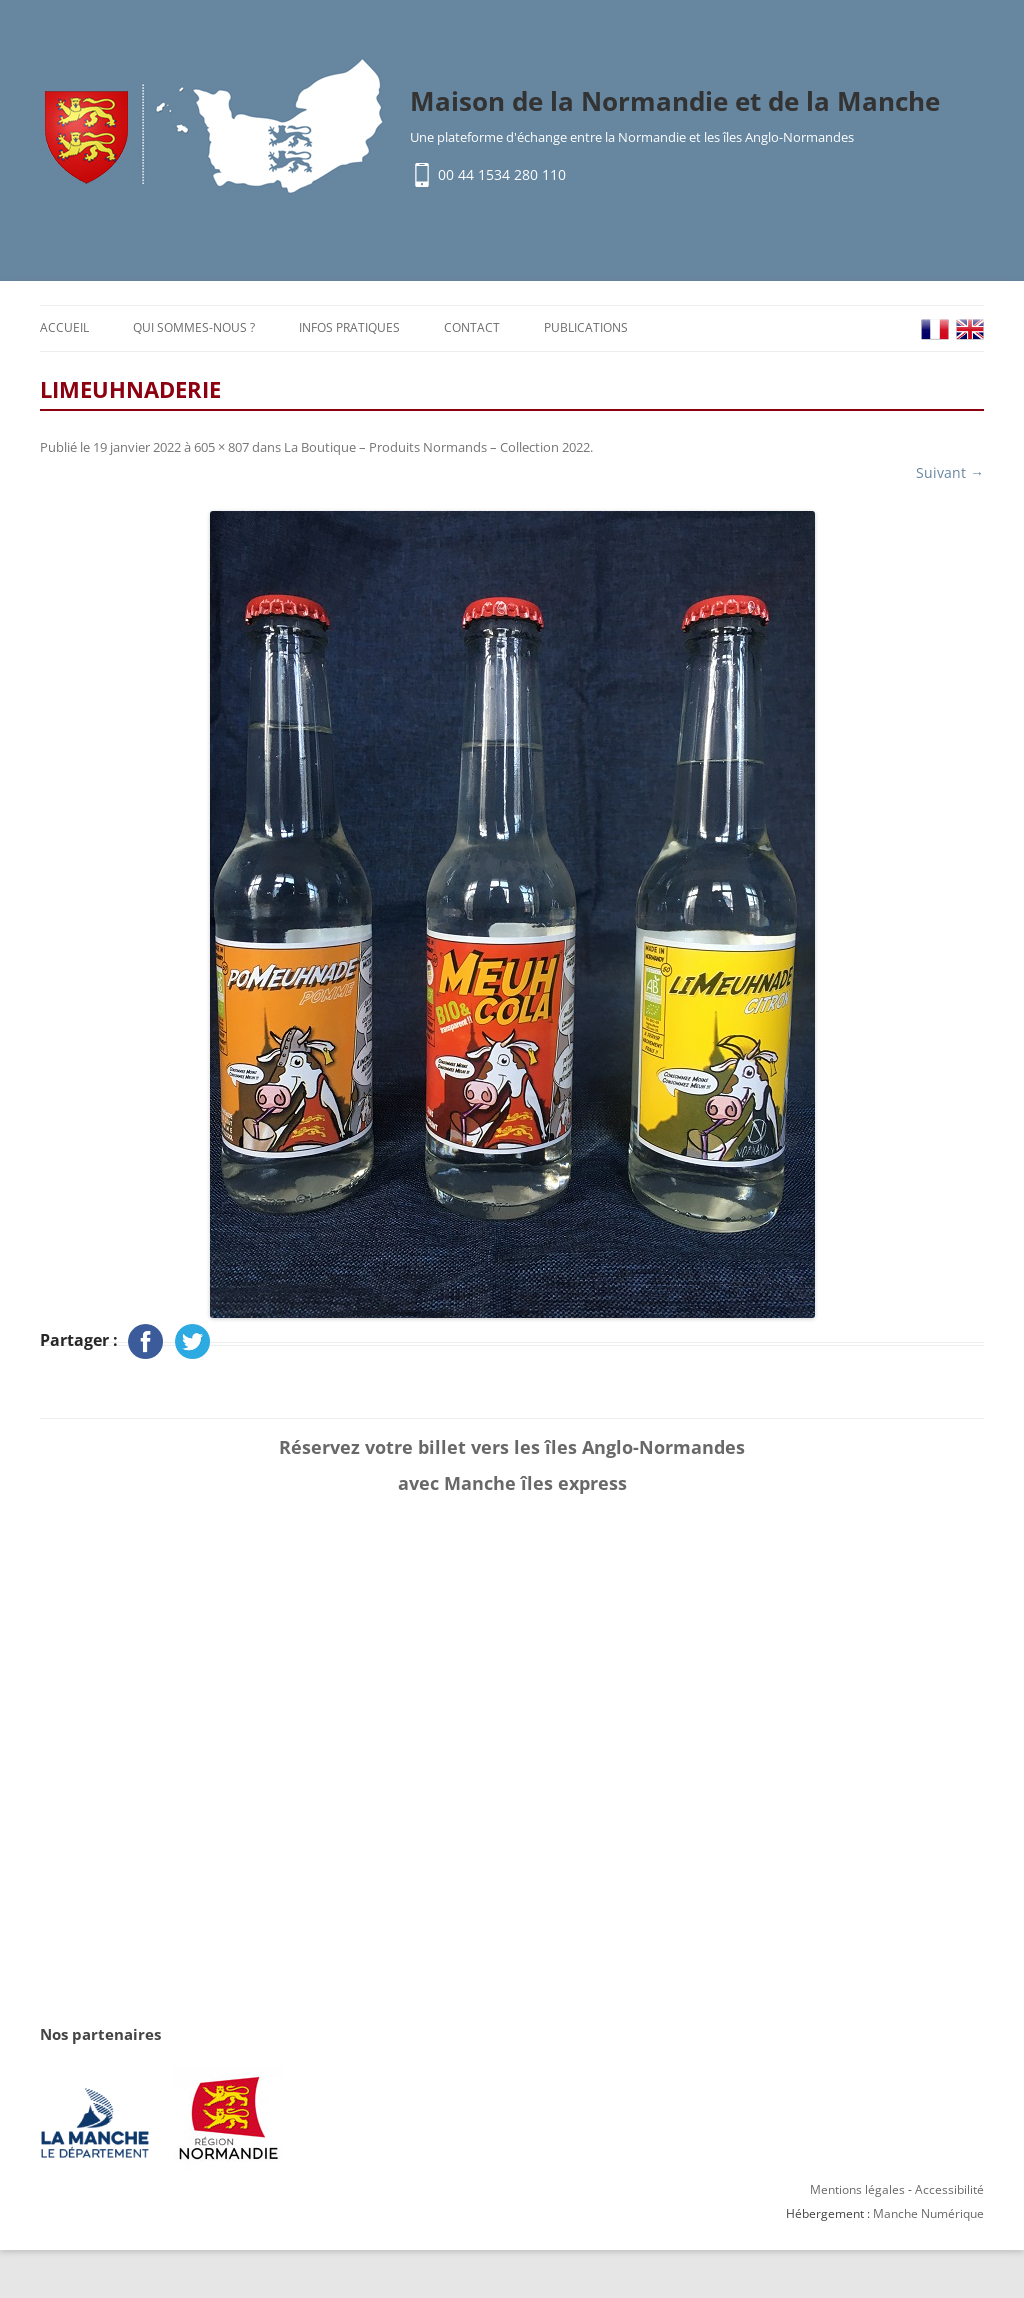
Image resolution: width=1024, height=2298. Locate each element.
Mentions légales (857, 2189)
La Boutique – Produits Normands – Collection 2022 (437, 447)
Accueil (64, 327)
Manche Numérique (928, 2213)
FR (935, 329)
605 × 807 (221, 447)
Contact (472, 327)
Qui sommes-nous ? (194, 327)
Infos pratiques (349, 327)
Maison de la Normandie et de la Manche (675, 101)
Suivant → (950, 472)
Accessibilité (949, 2189)
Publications (586, 327)
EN (970, 329)
